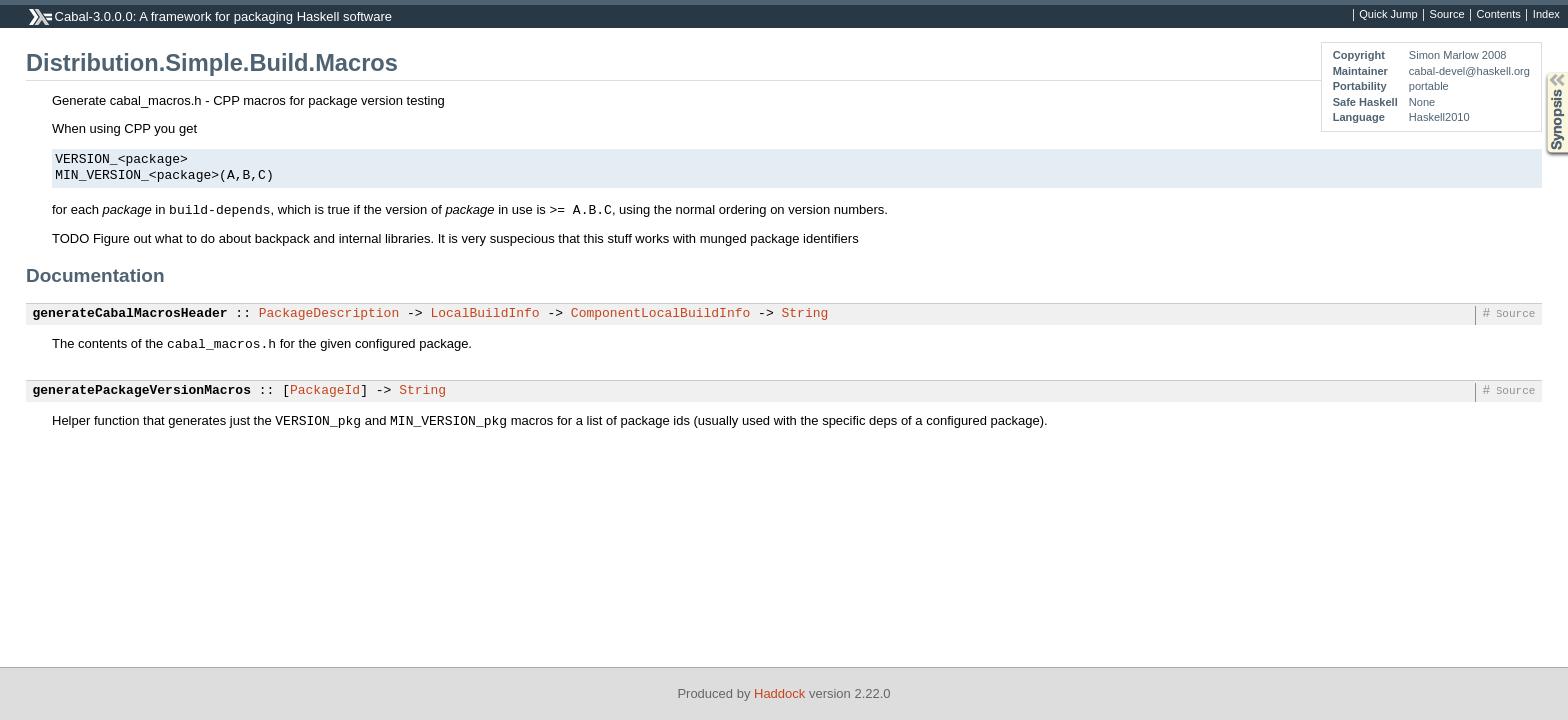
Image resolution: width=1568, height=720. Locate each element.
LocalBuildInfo (484, 314)
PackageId (325, 391)
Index (1546, 15)
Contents (1499, 15)
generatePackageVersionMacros (142, 391)
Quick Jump (1388, 15)
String (804, 314)
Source (1447, 15)
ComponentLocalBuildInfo (660, 314)
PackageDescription (329, 314)
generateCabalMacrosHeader (130, 314)
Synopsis (1541, 72)
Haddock (779, 693)
